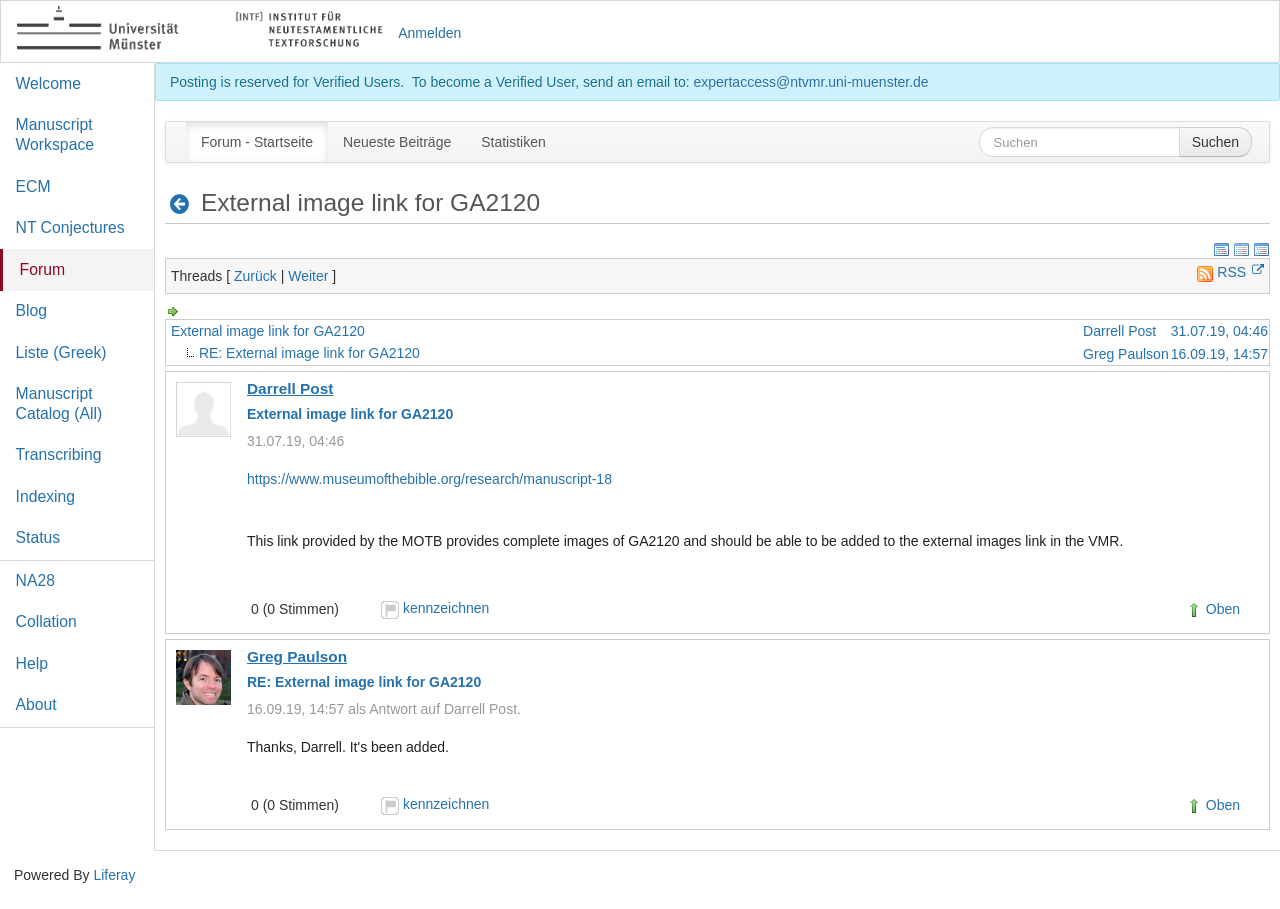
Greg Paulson (1126, 354)
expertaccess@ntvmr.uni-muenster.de (810, 82)
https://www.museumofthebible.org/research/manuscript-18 (429, 479)
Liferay (114, 875)
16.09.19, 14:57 (1219, 354)
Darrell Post (1119, 331)
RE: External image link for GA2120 (309, 353)
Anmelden (429, 33)
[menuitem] (257, 142)
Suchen (1215, 142)
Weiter (308, 276)
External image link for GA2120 (268, 331)
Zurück (255, 276)
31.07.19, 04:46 (1219, 331)
